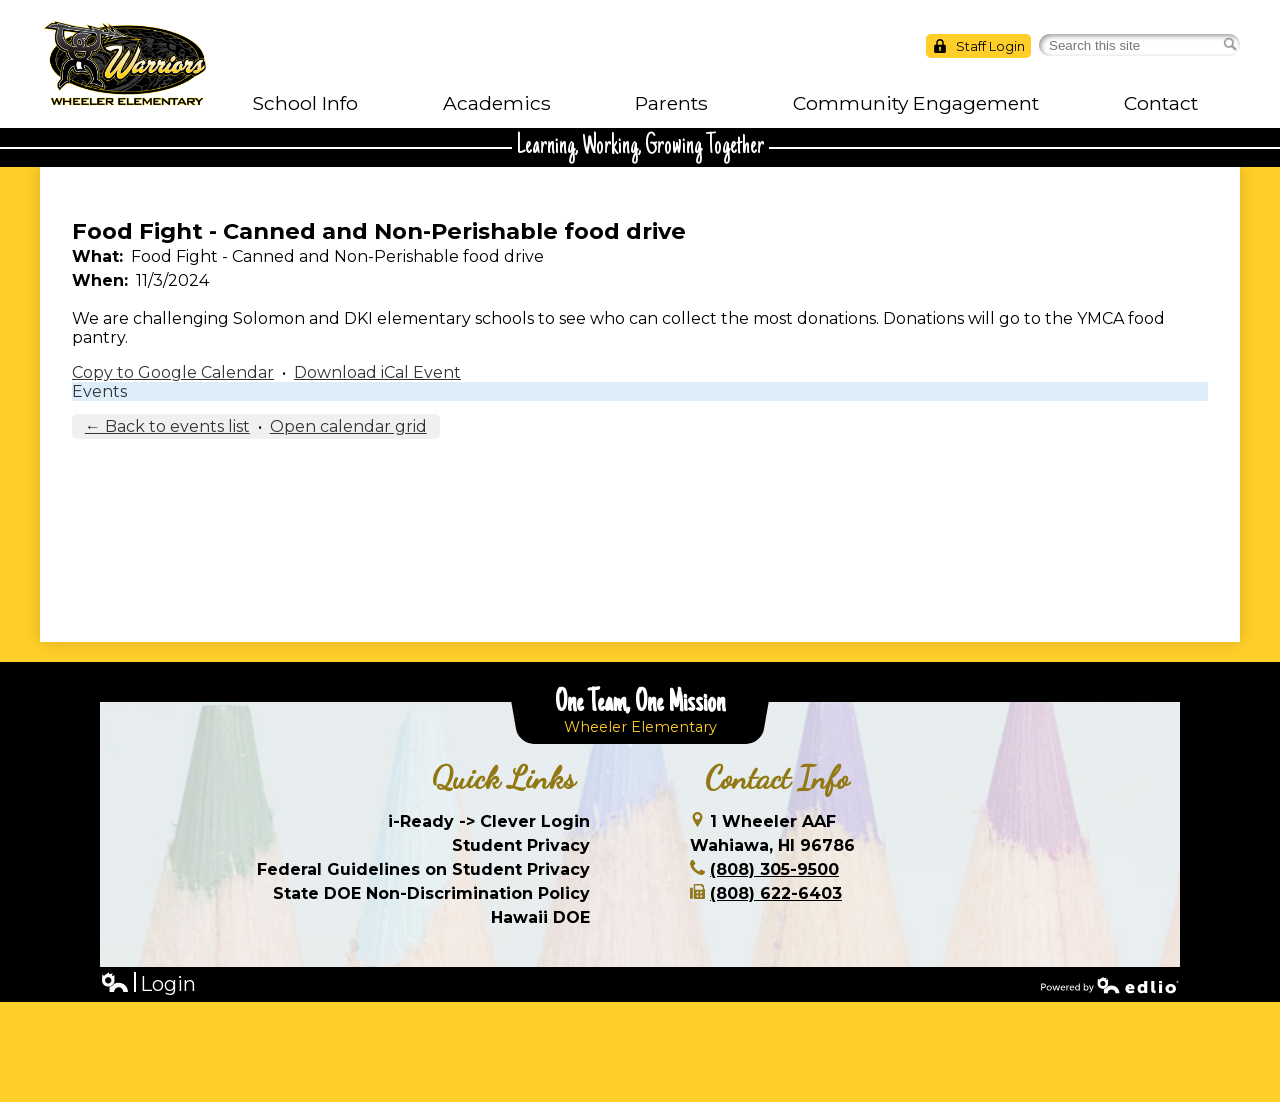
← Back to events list (167, 426)
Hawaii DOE (540, 917)
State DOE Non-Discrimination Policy (431, 893)
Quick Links (503, 778)
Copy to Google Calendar (173, 372)
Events (99, 391)
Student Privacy (521, 845)
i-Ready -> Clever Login (489, 821)
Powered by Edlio (1110, 985)
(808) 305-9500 (774, 869)
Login (148, 984)
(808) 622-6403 (776, 893)
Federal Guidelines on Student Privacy (423, 869)
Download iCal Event (377, 372)
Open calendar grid (348, 426)
